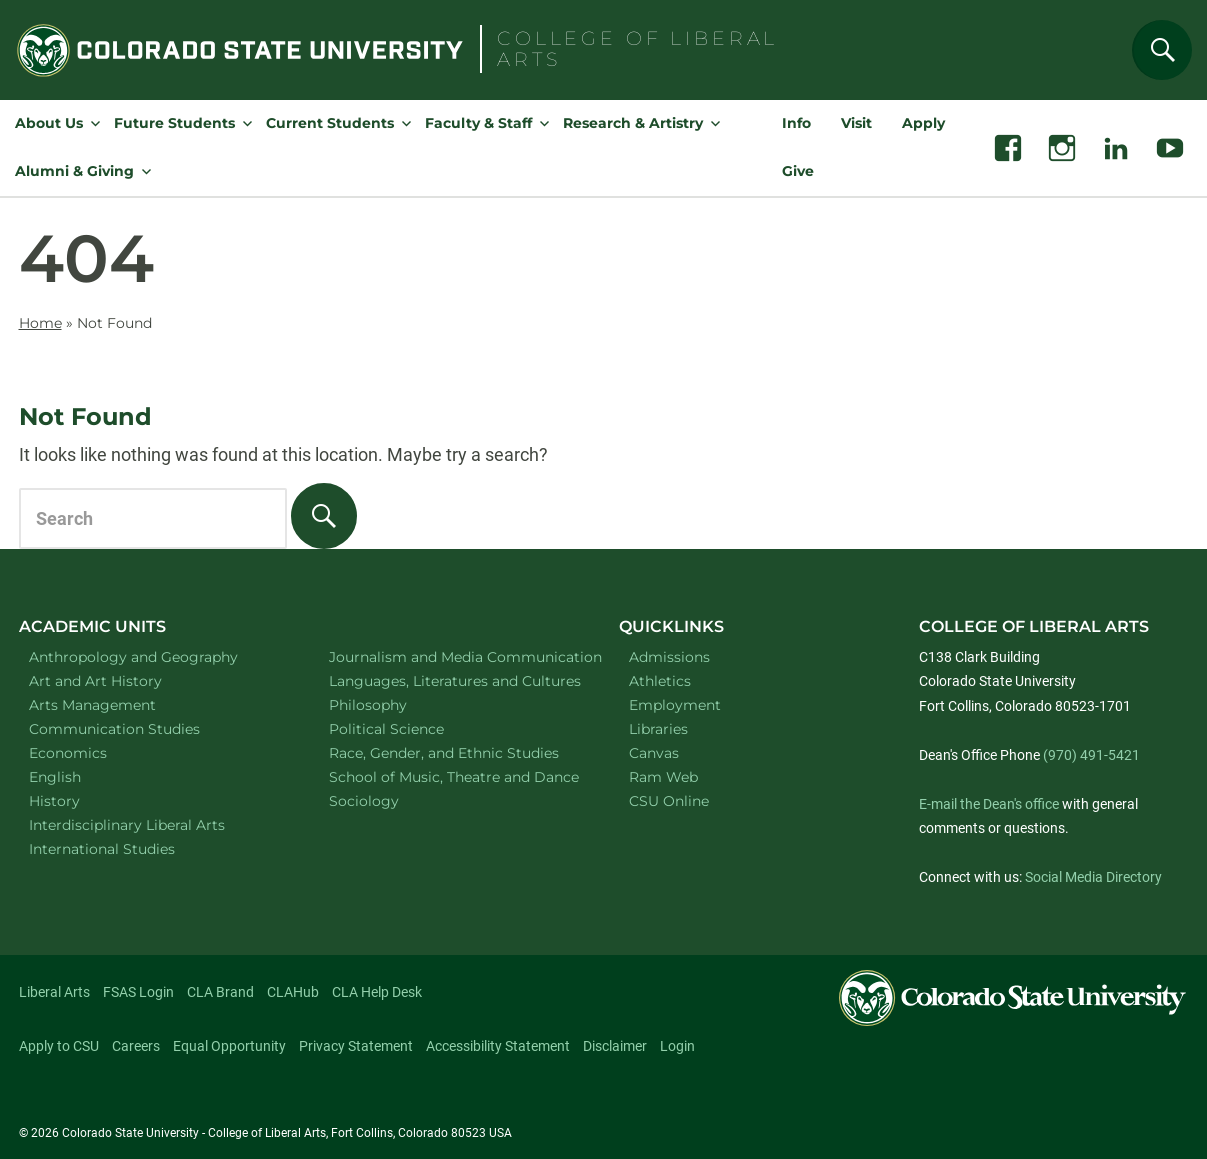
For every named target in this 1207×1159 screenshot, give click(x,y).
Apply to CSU (59, 1046)
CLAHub (293, 992)
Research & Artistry (633, 123)
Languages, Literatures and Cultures (453, 680)
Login (677, 1046)
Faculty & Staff (478, 123)
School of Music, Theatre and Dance (454, 776)
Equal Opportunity (229, 1046)
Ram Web (663, 777)
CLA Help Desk (377, 992)
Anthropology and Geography (153, 656)
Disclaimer (615, 1046)
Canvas (654, 753)
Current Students (330, 123)
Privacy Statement (356, 1046)
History (80, 800)
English (81, 776)
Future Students (174, 123)
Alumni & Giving (74, 171)
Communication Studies (140, 728)
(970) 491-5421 (1091, 755)
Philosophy (394, 704)
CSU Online (669, 801)
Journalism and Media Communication (453, 656)
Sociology (390, 800)
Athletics (660, 681)
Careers (136, 1046)
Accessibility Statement (498, 1046)
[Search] (1162, 50)
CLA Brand (220, 992)
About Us (49, 123)
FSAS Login (138, 992)
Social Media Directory (1093, 877)
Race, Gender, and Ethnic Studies (453, 752)
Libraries (658, 729)
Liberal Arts (54, 992)
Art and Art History (121, 680)
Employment (675, 705)
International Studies (128, 848)
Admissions (669, 657)
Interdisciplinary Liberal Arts (153, 824)
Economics (94, 752)
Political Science (412, 728)
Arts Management (119, 704)
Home (40, 323)
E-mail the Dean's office (989, 804)
